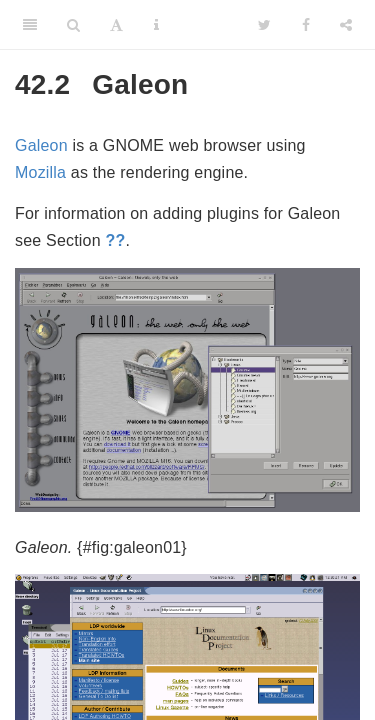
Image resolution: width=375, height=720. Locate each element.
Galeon (41, 145)
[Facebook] (306, 25)
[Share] (346, 25)
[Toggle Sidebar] (30, 25)
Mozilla (40, 172)
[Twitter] (264, 25)
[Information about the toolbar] (156, 25)
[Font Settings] (116, 25)
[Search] (73, 25)
